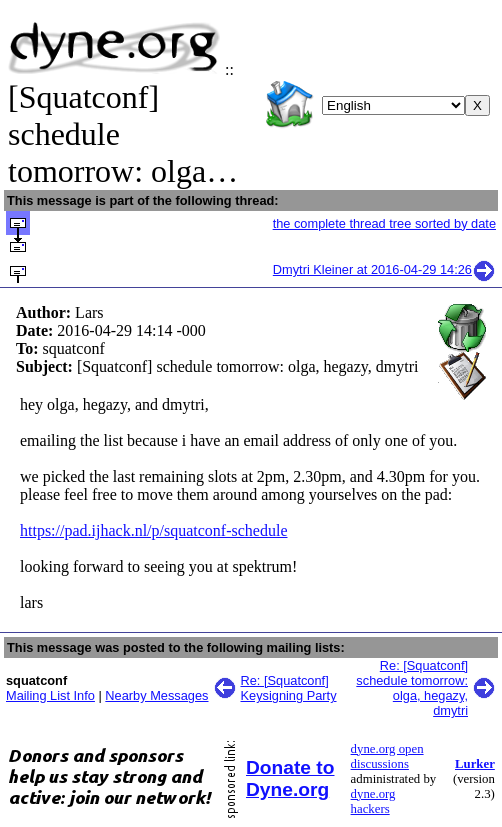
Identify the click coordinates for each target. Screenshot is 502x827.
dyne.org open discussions (387, 756)
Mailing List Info (50, 695)
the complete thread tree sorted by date (384, 223)
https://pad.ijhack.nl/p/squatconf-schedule (154, 530)
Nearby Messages (156, 695)
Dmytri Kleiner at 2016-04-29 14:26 (384, 269)
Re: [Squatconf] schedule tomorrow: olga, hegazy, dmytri (412, 688)
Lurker (475, 764)
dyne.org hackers (373, 801)
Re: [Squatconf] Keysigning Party (289, 688)
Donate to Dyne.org (290, 778)
